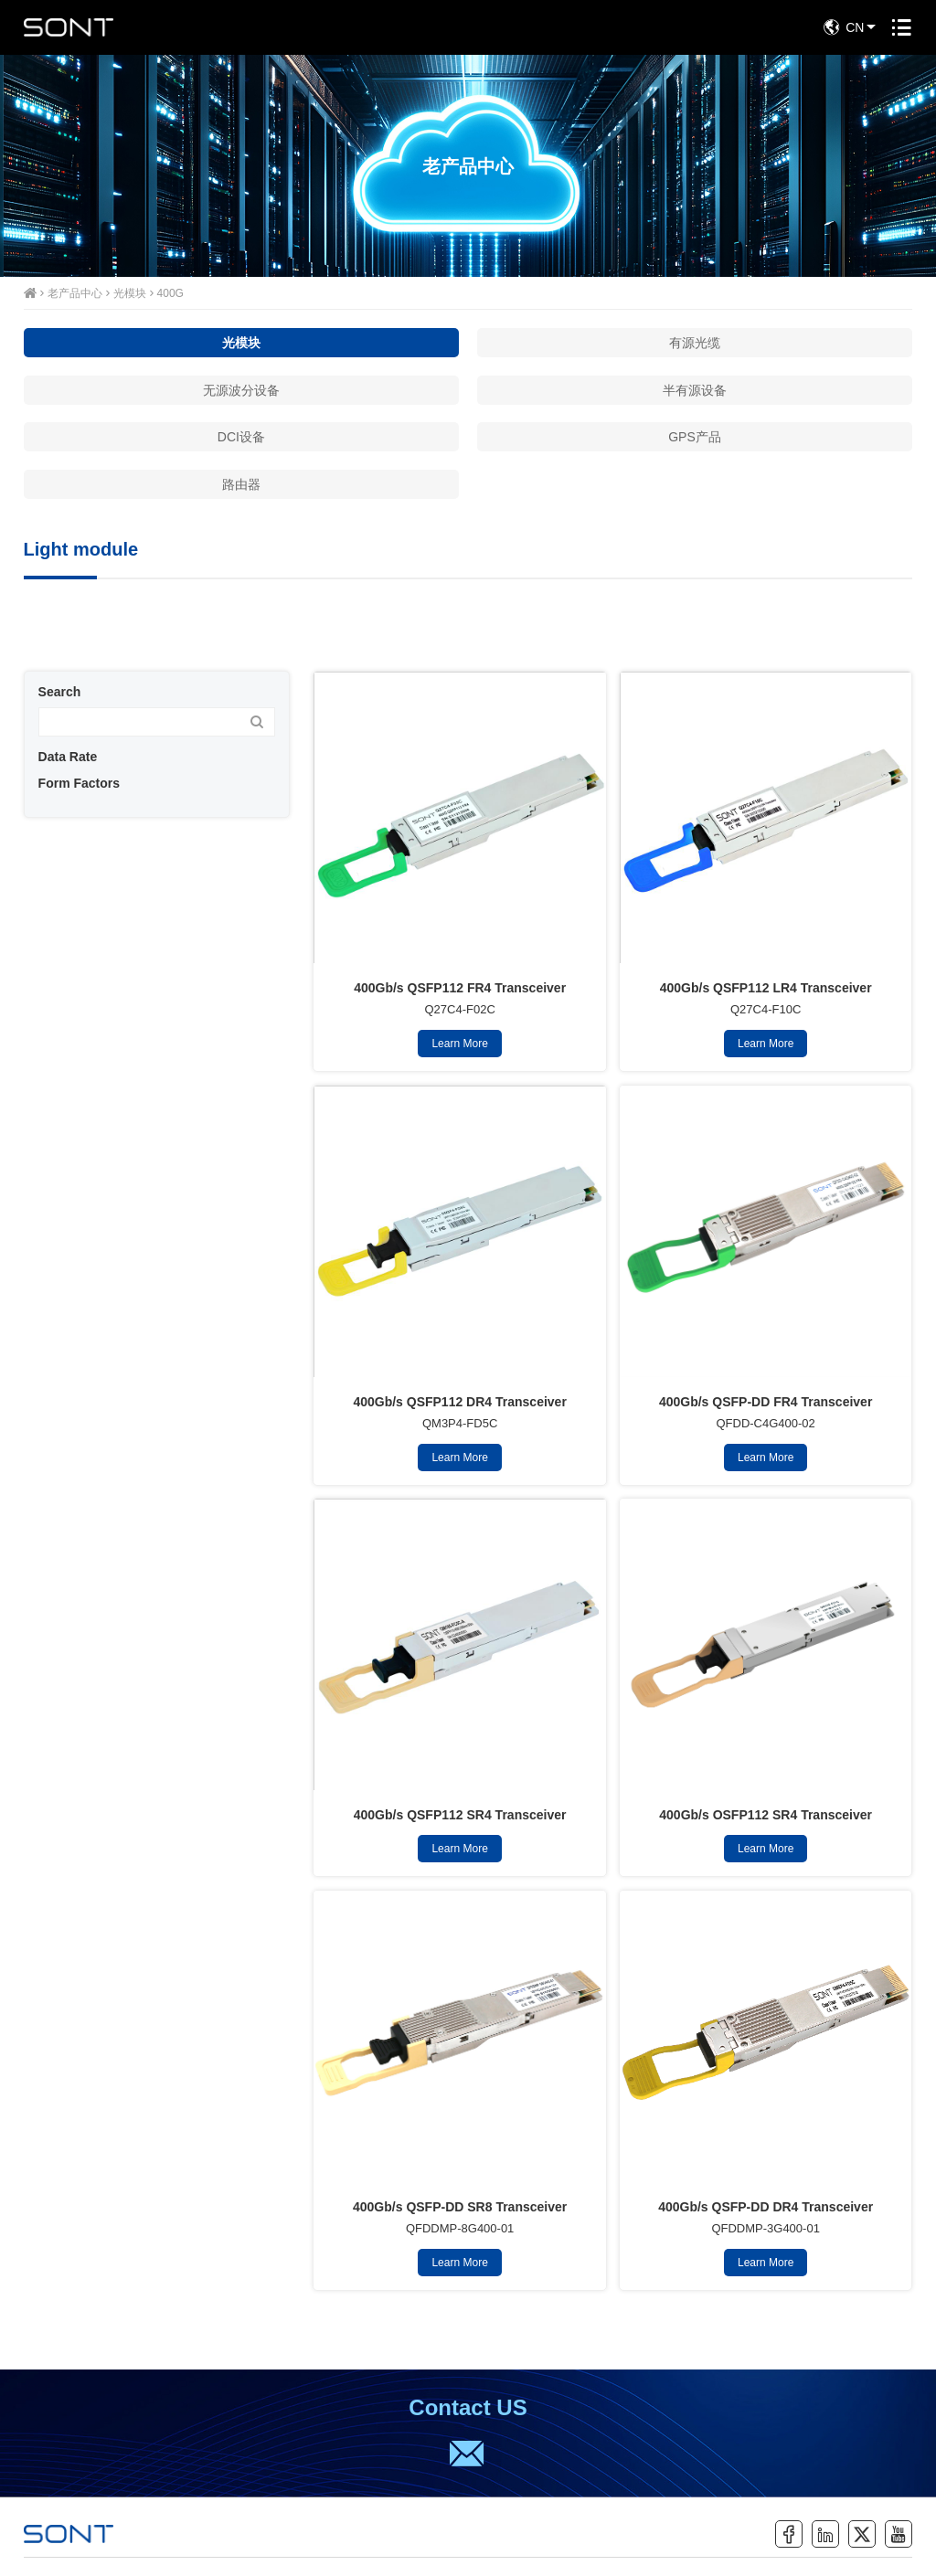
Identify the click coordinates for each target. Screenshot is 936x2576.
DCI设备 (241, 436)
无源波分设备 (241, 390)
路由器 (241, 484)
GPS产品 (694, 436)
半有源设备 (695, 390)
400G (170, 293)
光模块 (129, 293)
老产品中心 (75, 293)
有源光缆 (694, 342)
